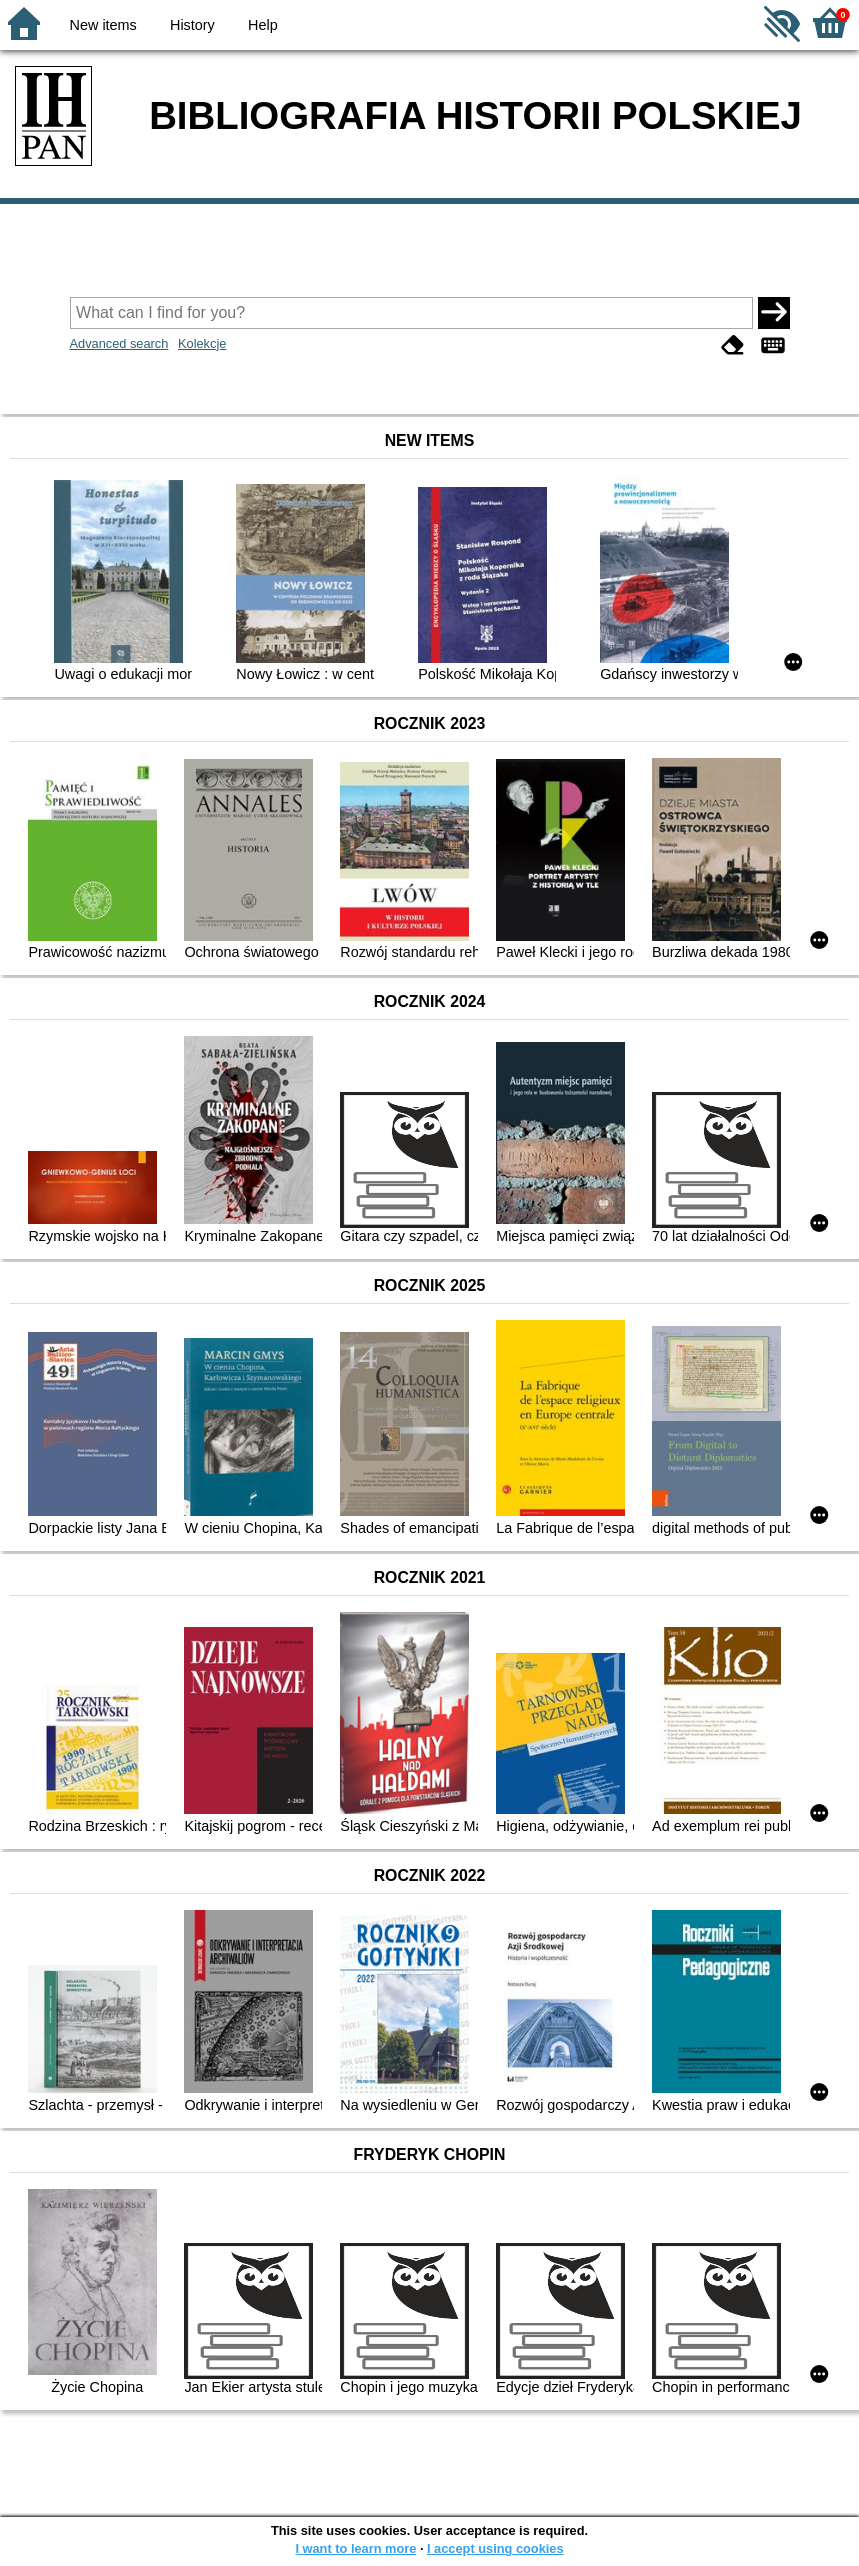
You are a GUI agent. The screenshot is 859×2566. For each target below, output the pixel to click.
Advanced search (119, 343)
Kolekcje (202, 343)
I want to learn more (355, 2548)
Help (263, 25)
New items (103, 25)
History (192, 25)
